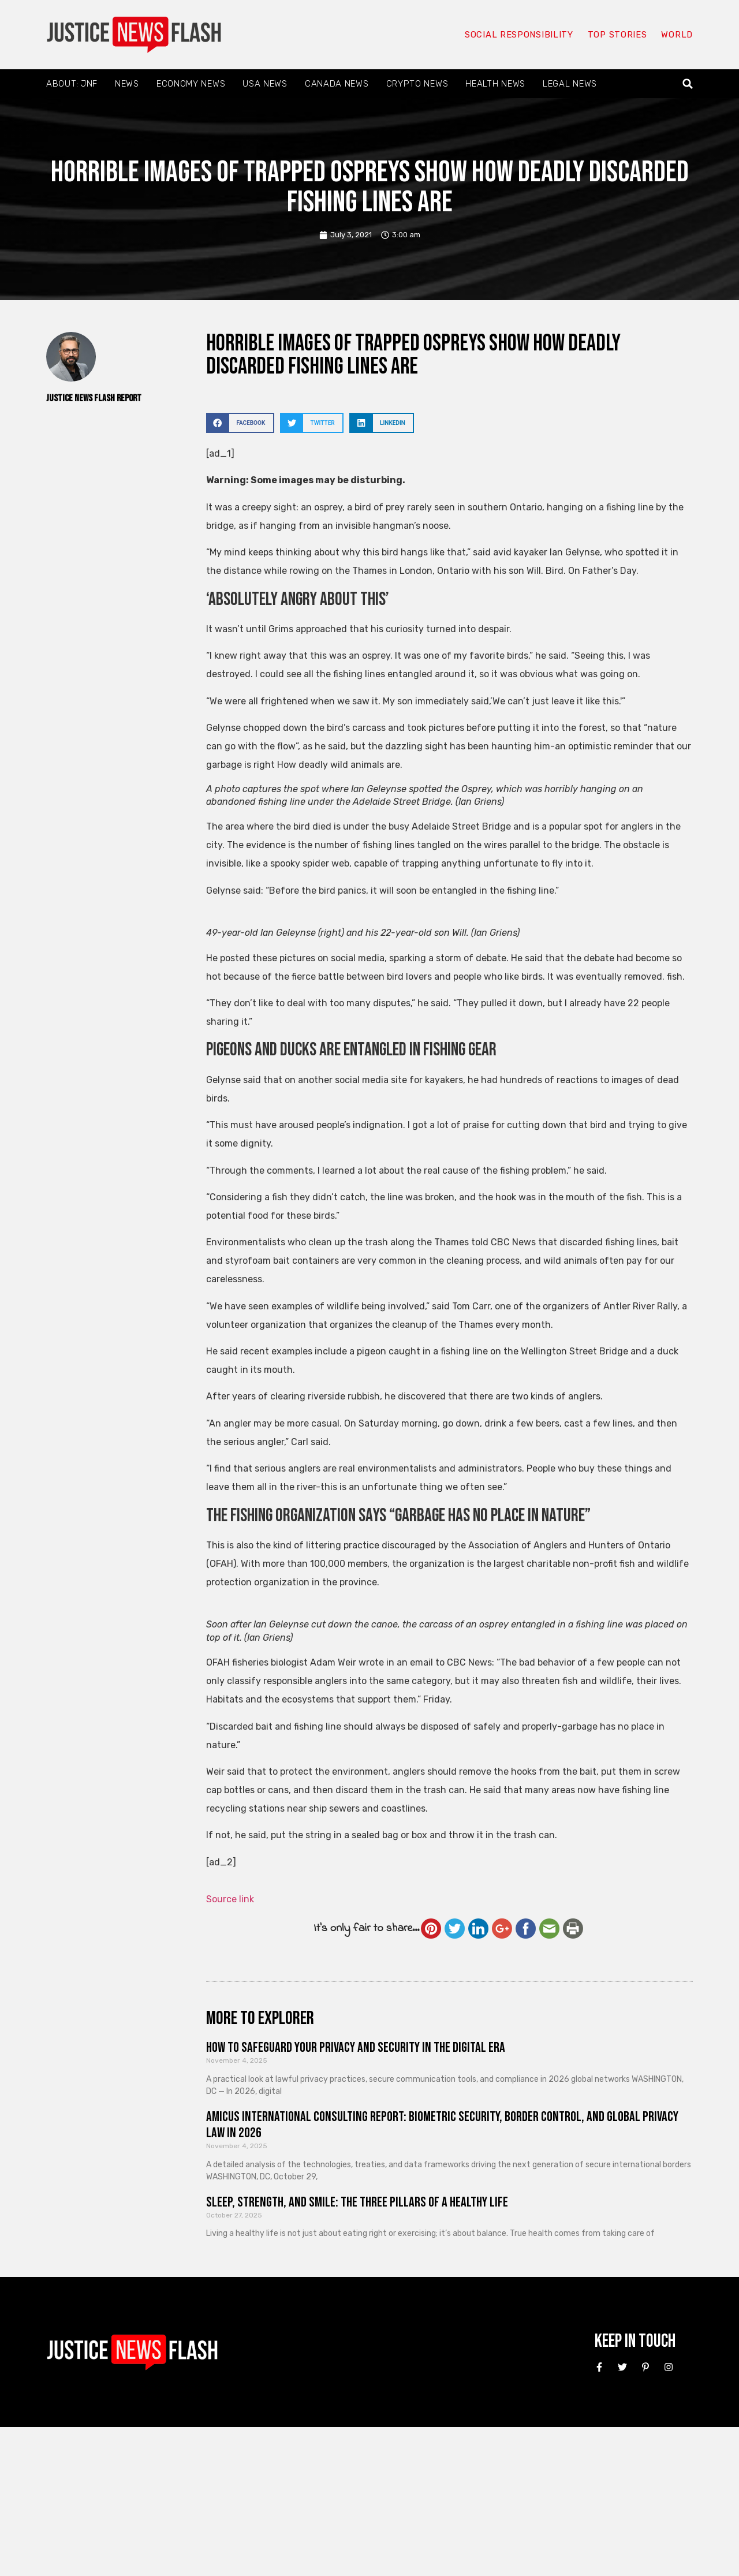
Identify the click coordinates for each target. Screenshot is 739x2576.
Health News (495, 84)
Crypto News (417, 84)
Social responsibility (518, 34)
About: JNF (72, 84)
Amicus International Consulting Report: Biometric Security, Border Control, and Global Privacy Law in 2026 (442, 2125)
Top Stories (617, 34)
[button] (688, 84)
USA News (265, 84)
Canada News (337, 84)
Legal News (570, 84)
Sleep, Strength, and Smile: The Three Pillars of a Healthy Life (357, 2202)
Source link (230, 1899)
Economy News (190, 84)
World (676, 34)
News (127, 84)
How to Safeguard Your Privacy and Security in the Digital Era (355, 2047)
